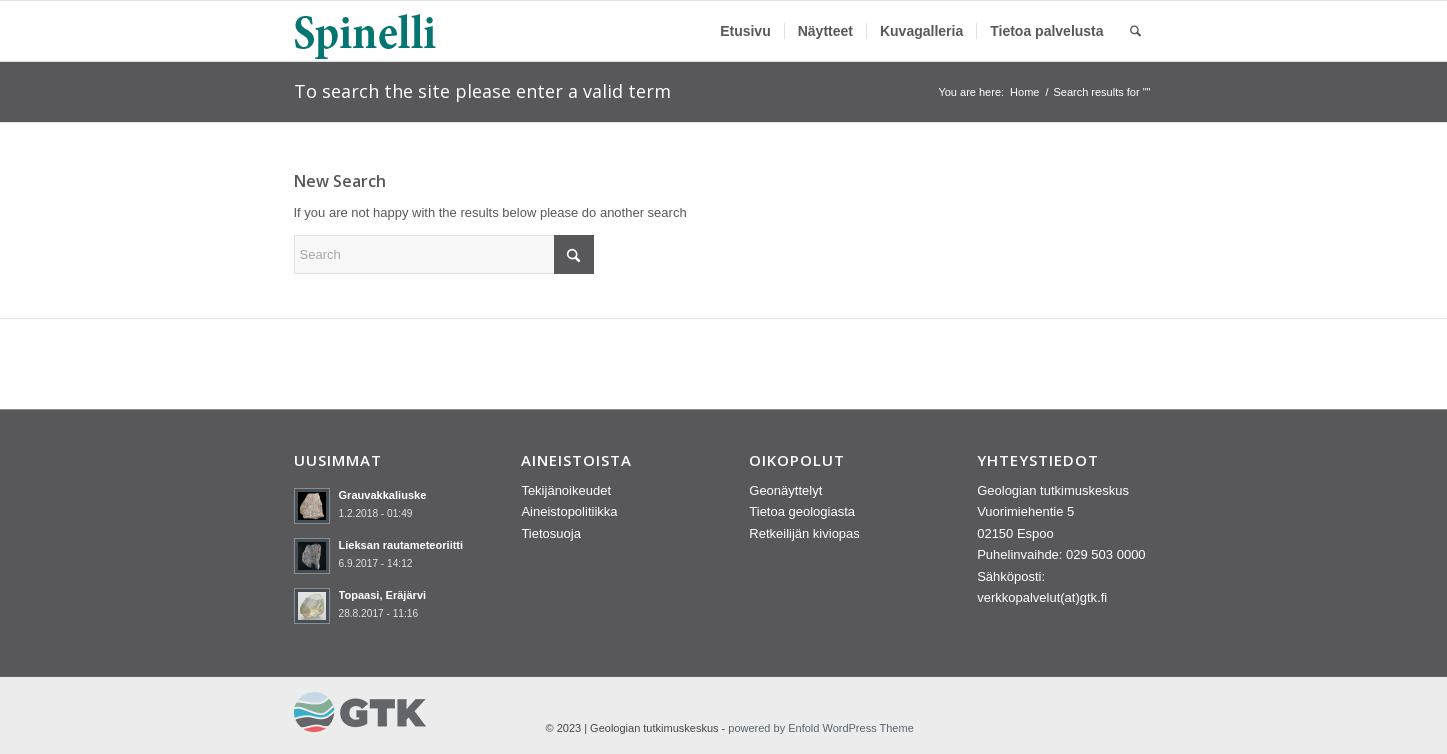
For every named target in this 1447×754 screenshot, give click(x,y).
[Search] (1135, 31)
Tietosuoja (551, 533)
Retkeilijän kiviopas (804, 533)
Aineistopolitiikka (569, 511)
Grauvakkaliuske (383, 495)
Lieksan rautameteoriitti (401, 545)
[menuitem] (745, 31)
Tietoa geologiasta (802, 511)
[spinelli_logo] (366, 31)
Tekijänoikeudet (566, 490)
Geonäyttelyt (785, 490)
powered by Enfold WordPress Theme (820, 728)
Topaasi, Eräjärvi (383, 595)
